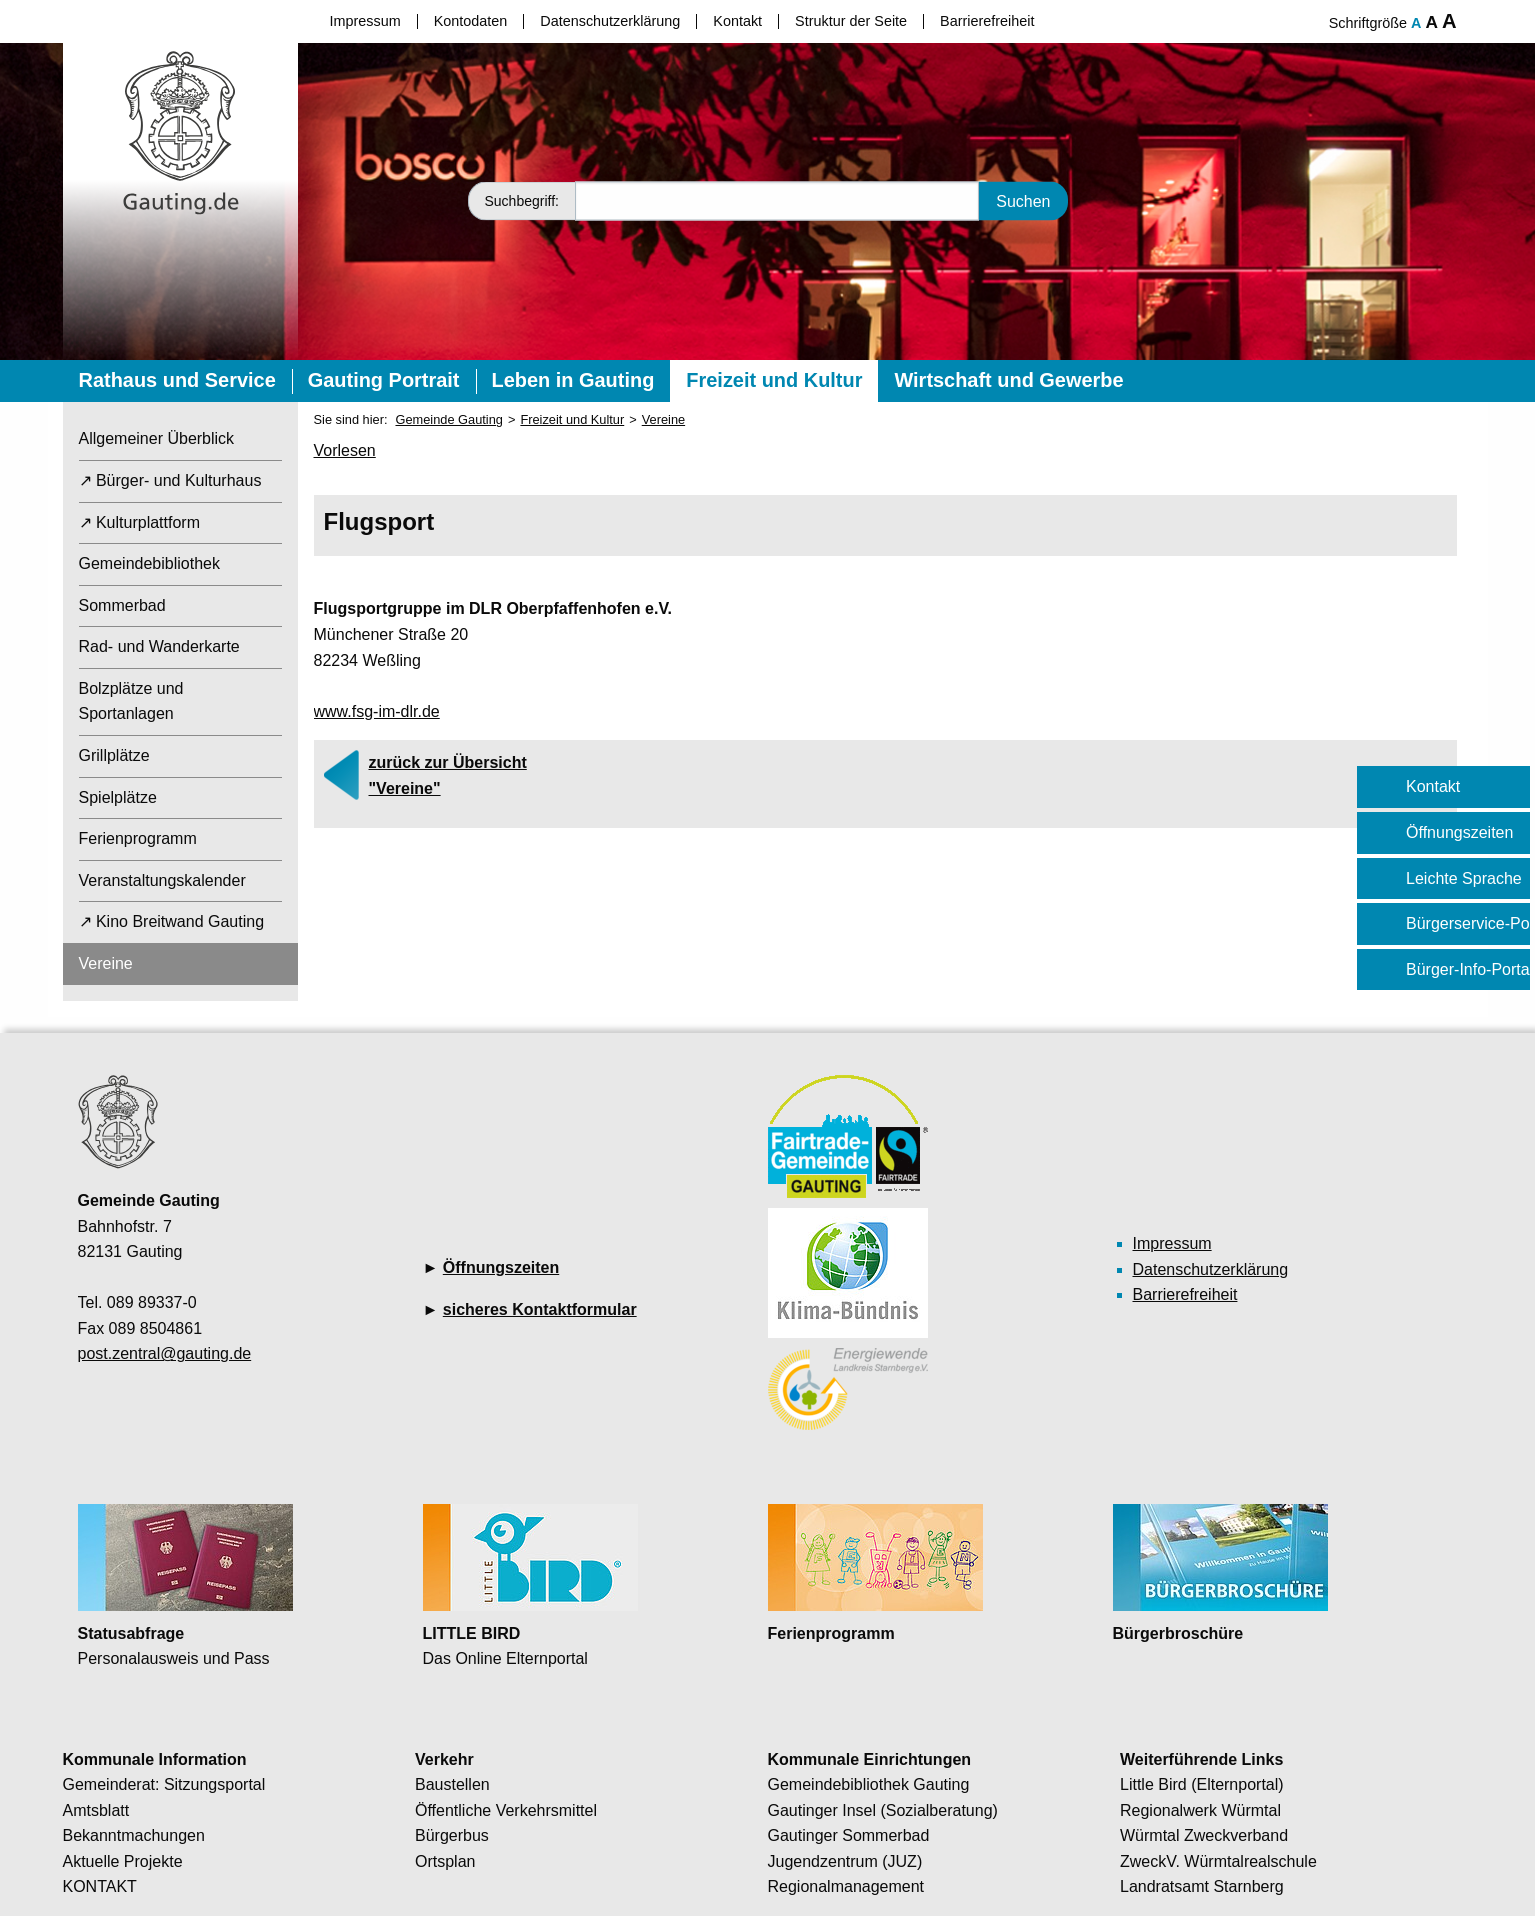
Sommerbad (122, 605)
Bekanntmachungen (134, 1835)
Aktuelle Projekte (123, 1861)
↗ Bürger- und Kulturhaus (170, 480)
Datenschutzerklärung (610, 21)
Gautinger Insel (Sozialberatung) (883, 1810)
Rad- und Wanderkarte (159, 646)
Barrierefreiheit (987, 21)
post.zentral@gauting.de (165, 1353)
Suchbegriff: (522, 201)
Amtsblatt (96, 1810)
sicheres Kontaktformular (540, 1309)
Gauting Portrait (384, 380)
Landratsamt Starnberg (1202, 1886)
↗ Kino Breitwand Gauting (172, 921)
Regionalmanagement (846, 1886)
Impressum (365, 21)
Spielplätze (118, 797)
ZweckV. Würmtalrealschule (1218, 1861)
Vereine (106, 963)
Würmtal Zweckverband (1204, 1835)
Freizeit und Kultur (774, 380)
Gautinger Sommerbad (849, 1835)
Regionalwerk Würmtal (1200, 1810)
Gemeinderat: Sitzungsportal (164, 1784)
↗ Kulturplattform (139, 522)
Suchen (1023, 200)
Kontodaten (471, 21)
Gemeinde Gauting (448, 419)
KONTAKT (100, 1886)
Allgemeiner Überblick (157, 438)
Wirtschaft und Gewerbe (1008, 380)
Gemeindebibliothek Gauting (869, 1784)
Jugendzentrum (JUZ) (845, 1861)
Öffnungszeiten (501, 1267)
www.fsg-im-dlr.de (377, 711)
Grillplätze (114, 755)
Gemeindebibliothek (149, 563)
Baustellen (452, 1784)
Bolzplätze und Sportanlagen (131, 701)
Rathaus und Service (177, 380)
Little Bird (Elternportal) (1202, 1784)
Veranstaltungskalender (162, 880)
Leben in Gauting (573, 380)
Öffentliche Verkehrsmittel (506, 1810)
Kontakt (737, 21)
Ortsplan (445, 1861)
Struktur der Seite (851, 21)
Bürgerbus (452, 1835)
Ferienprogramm (138, 838)
